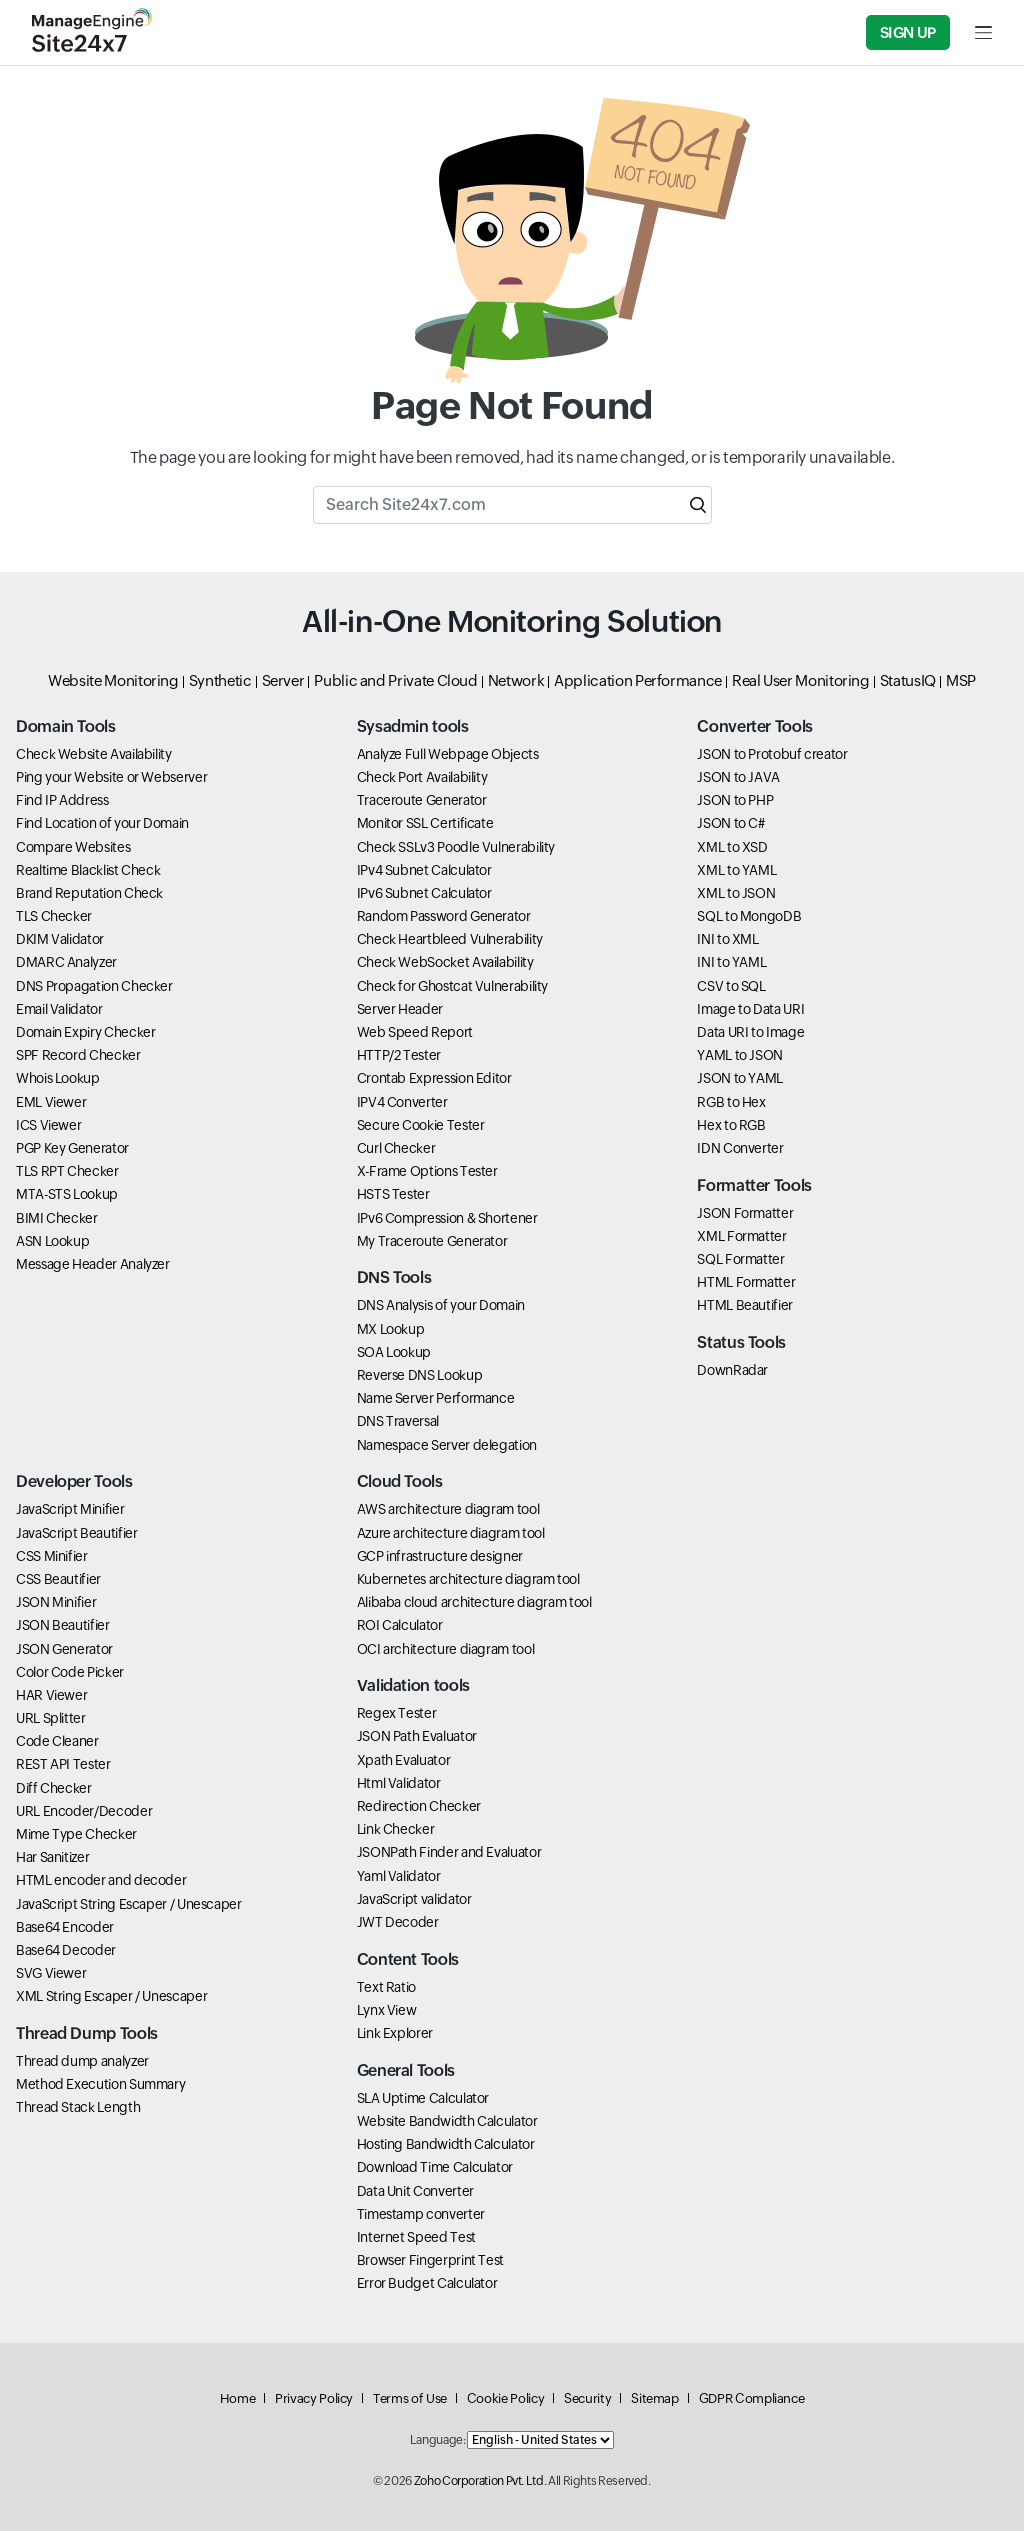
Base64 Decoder (66, 1950)
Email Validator (59, 1009)
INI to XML (727, 939)
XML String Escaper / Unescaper (111, 1996)
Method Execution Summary (100, 2084)
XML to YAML (736, 870)
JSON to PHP (735, 800)
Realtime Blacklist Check (88, 870)
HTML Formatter (746, 1282)
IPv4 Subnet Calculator (424, 870)
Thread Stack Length (78, 2107)
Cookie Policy (505, 2398)
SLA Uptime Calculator (423, 2098)
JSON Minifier (56, 1602)
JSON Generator (64, 1649)
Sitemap (654, 2398)
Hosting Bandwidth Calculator (446, 2144)
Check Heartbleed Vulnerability (450, 939)
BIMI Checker (57, 1218)
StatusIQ (908, 680)
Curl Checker (396, 1148)
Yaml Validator (399, 1876)
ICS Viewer (48, 1125)
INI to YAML (731, 962)
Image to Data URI (750, 1009)
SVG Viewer (51, 1973)
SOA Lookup (394, 1352)
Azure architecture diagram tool (451, 1533)
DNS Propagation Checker (94, 986)
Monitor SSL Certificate (425, 823)
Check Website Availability (94, 754)
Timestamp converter (421, 2214)
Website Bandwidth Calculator (447, 2121)
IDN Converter (740, 1148)
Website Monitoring (113, 680)
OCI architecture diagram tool (446, 1649)
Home (238, 2398)
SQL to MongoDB (749, 916)
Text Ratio (386, 1987)
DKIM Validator (60, 939)
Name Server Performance (436, 1398)
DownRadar (732, 1370)
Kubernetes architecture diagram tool (468, 1579)
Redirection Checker (419, 1806)
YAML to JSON (740, 1055)
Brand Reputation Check (89, 893)
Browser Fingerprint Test (430, 2260)
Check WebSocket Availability (445, 962)
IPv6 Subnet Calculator (424, 893)
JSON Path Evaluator (417, 1736)
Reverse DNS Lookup (420, 1375)
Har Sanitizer (52, 1857)
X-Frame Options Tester (427, 1171)
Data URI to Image (750, 1032)
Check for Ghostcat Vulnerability (452, 986)
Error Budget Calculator (427, 2283)
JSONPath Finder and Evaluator (449, 1852)
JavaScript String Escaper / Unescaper (129, 1904)
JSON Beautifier (63, 1625)
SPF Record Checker (78, 1055)
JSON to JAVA (738, 777)
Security (587, 2398)
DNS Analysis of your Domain (441, 1305)
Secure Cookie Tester (421, 1125)
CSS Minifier (52, 1556)
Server (283, 680)
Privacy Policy (314, 2398)
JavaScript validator (414, 1899)
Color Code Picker (70, 1672)
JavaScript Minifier (70, 1509)
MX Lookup (391, 1329)
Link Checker (396, 1829)
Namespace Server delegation (447, 1445)
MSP (961, 680)
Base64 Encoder (65, 1927)
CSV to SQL (731, 986)
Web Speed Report (415, 1032)
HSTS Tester (393, 1194)
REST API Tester (63, 1764)
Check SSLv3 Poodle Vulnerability (456, 847)
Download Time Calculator (435, 2167)
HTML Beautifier (745, 1305)
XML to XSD (732, 847)
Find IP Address (62, 800)
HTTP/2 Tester (399, 1055)
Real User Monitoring (801, 680)
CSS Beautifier (58, 1579)
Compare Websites (73, 847)
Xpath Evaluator (404, 1760)
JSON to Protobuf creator (772, 754)
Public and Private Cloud (395, 680)
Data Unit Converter (415, 2191)
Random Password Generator (444, 916)
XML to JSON (736, 893)
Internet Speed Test (416, 2237)
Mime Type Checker (76, 1834)
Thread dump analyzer (82, 2061)
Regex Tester (397, 1713)
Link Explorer (395, 2033)
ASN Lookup (52, 1241)
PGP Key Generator (72, 1148)
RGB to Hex (731, 1102)
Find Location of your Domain (102, 823)
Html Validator (399, 1783)
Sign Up (908, 32)
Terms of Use (410, 2398)
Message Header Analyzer (93, 1264)
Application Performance (638, 680)
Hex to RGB (731, 1125)
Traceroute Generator (422, 800)
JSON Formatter (745, 1213)
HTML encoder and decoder (101, 1880)
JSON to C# (730, 823)
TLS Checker (54, 916)
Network (516, 680)
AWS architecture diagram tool (448, 1509)
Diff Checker (54, 1788)
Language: (438, 2440)
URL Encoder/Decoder (84, 1811)
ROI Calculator (400, 1625)
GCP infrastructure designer (440, 1556)
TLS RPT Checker (67, 1171)
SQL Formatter (740, 1259)
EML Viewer (51, 1102)
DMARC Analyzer (66, 962)
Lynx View (387, 2010)
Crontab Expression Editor (434, 1078)
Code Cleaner (57, 1741)
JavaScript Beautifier (76, 1533)
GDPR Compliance (752, 2398)
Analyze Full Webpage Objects (448, 754)
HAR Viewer (51, 1695)
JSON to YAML (740, 1078)
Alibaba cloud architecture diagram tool (474, 1602)
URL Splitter (51, 1718)
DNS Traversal (398, 1421)
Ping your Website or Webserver (111, 777)
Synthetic (220, 680)
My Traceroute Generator (432, 1241)
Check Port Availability (422, 777)
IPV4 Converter (402, 1102)
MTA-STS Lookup (67, 1194)
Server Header (400, 1009)
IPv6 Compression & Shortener (447, 1218)
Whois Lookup (58, 1078)
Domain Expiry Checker (85, 1032)
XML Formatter (741, 1236)
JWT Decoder (398, 1922)
